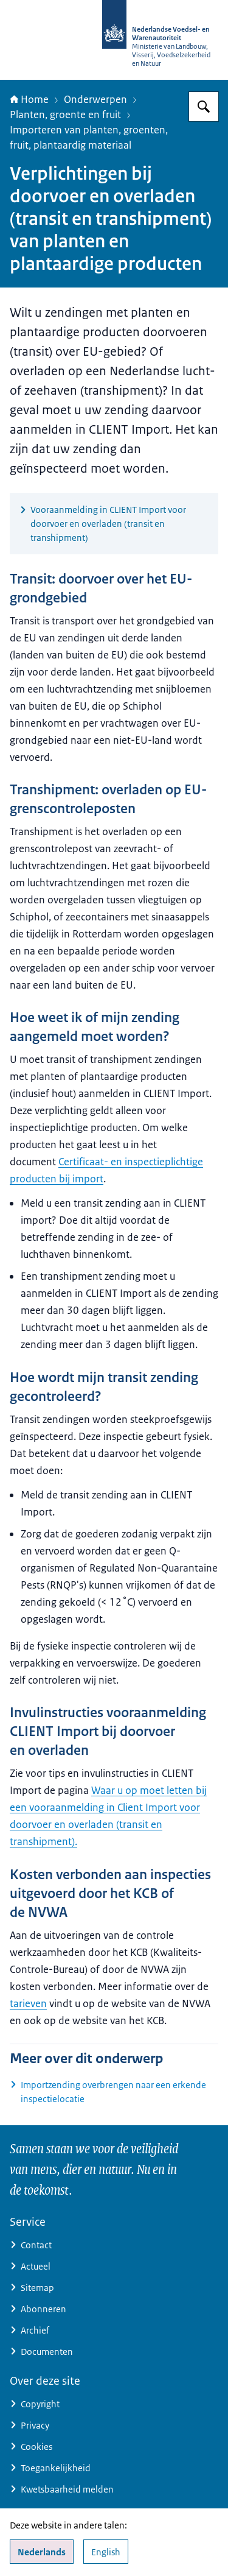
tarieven (28, 2003)
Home (29, 99)
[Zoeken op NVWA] (203, 106)
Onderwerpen (95, 99)
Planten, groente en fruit (65, 114)
